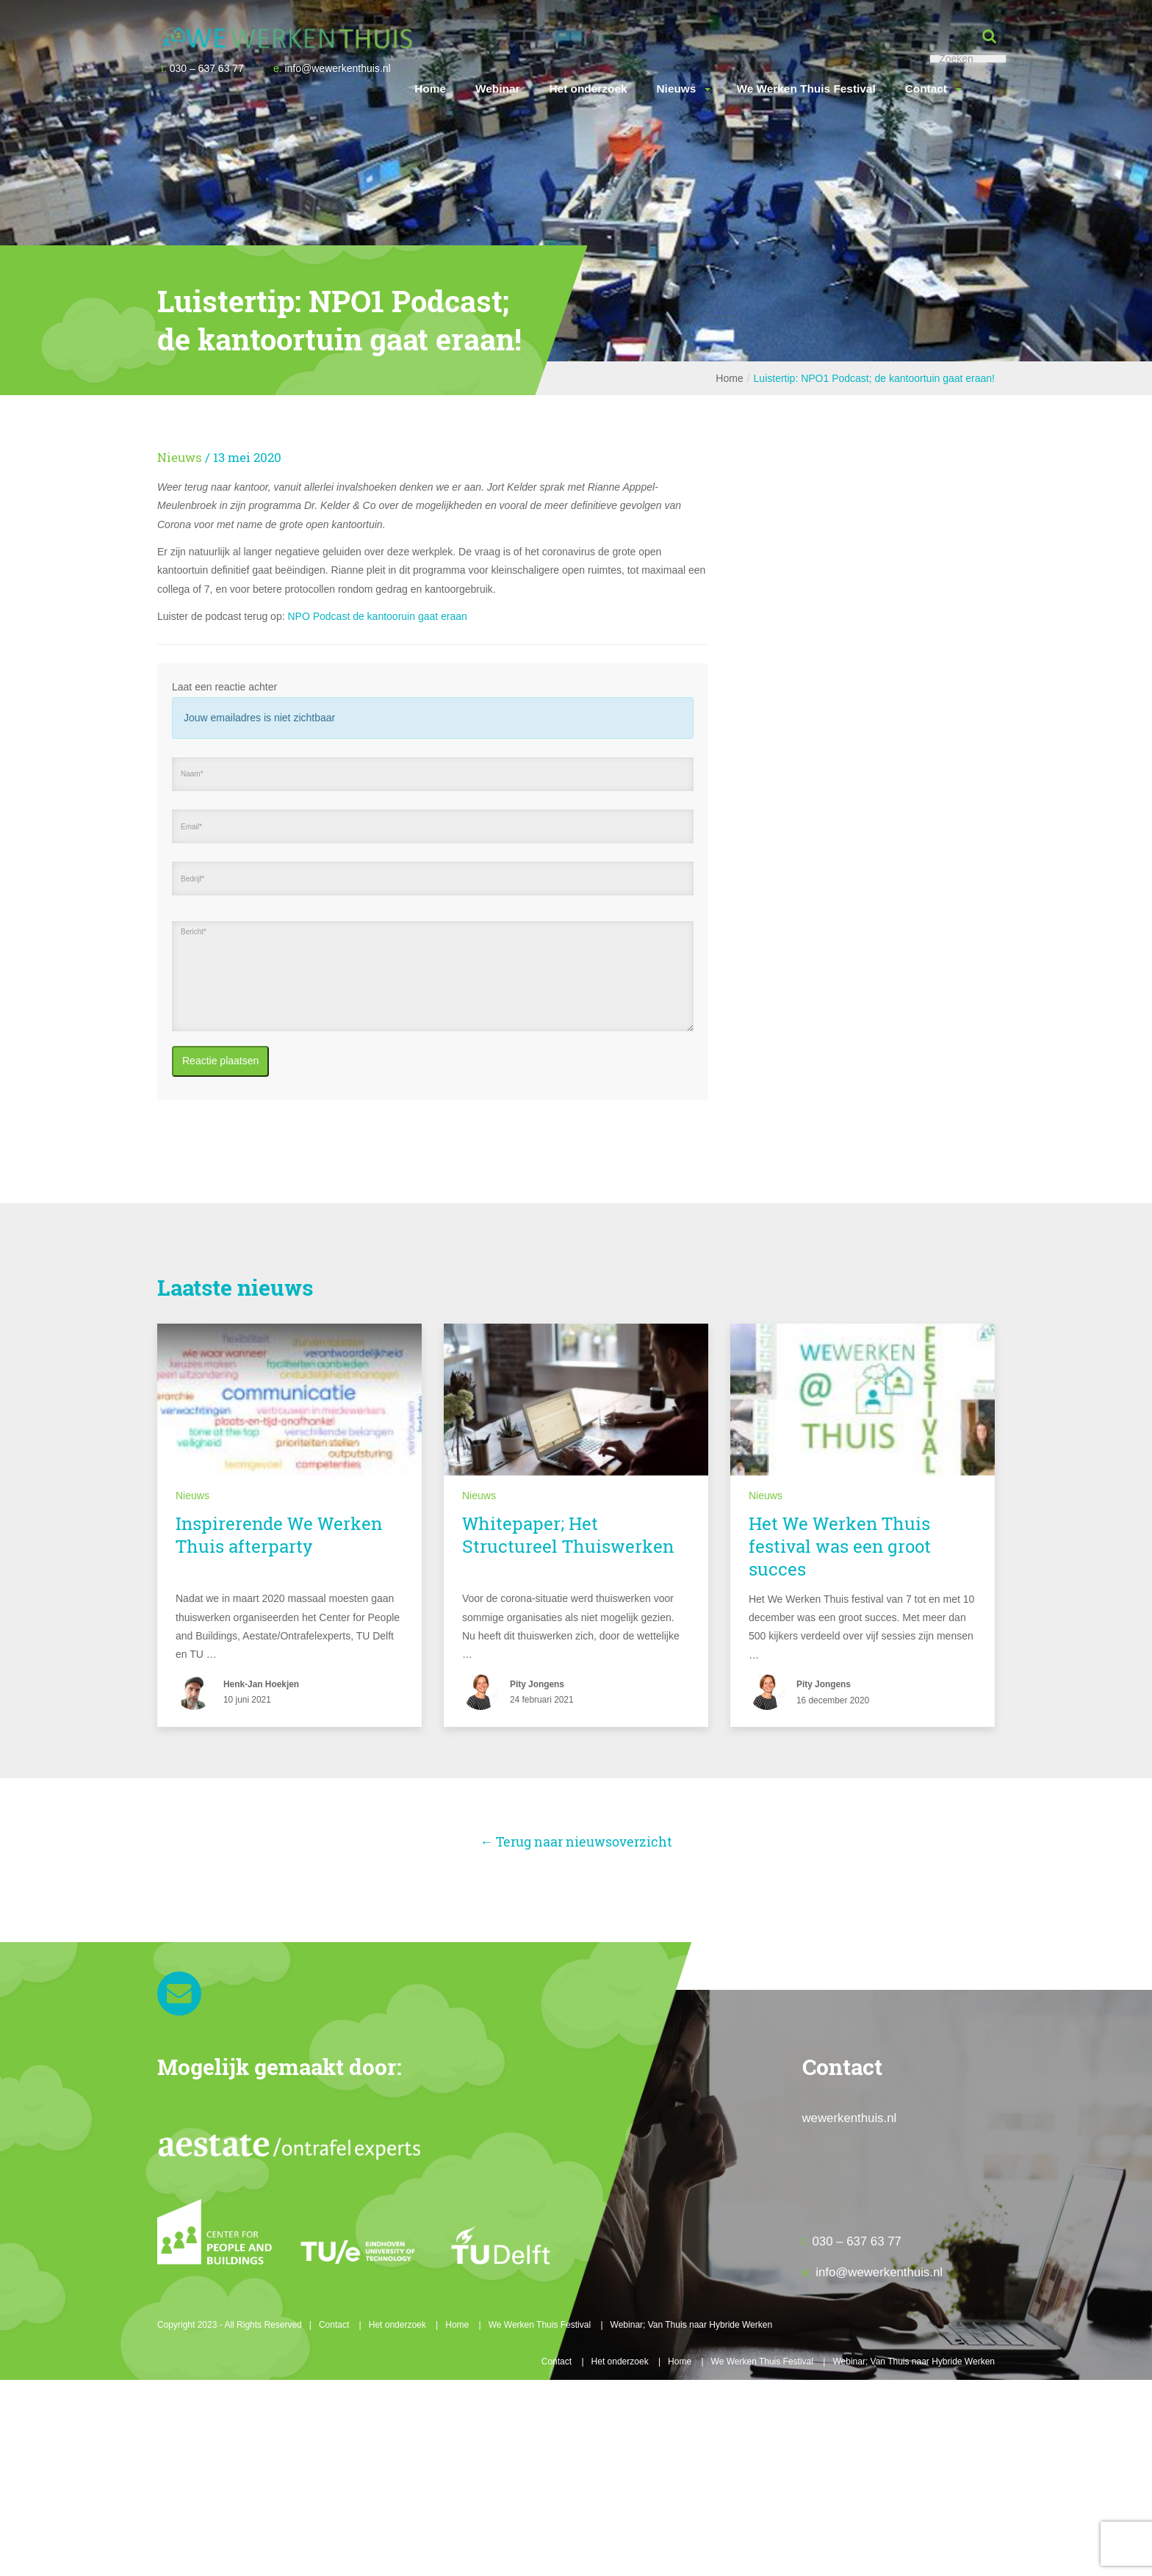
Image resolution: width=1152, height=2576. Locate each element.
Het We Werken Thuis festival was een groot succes (840, 1546)
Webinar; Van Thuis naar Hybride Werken (692, 2325)
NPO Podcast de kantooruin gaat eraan (377, 616)
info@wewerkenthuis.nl (332, 68)
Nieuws (676, 88)
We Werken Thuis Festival (805, 88)
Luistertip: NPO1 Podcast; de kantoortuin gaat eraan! (874, 378)
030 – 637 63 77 (202, 68)
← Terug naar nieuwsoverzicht (576, 1841)
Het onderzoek (588, 88)
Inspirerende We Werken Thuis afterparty (279, 1535)
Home (430, 88)
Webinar (497, 88)
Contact (926, 88)
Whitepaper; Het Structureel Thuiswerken (568, 1535)
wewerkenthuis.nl (849, 2118)
